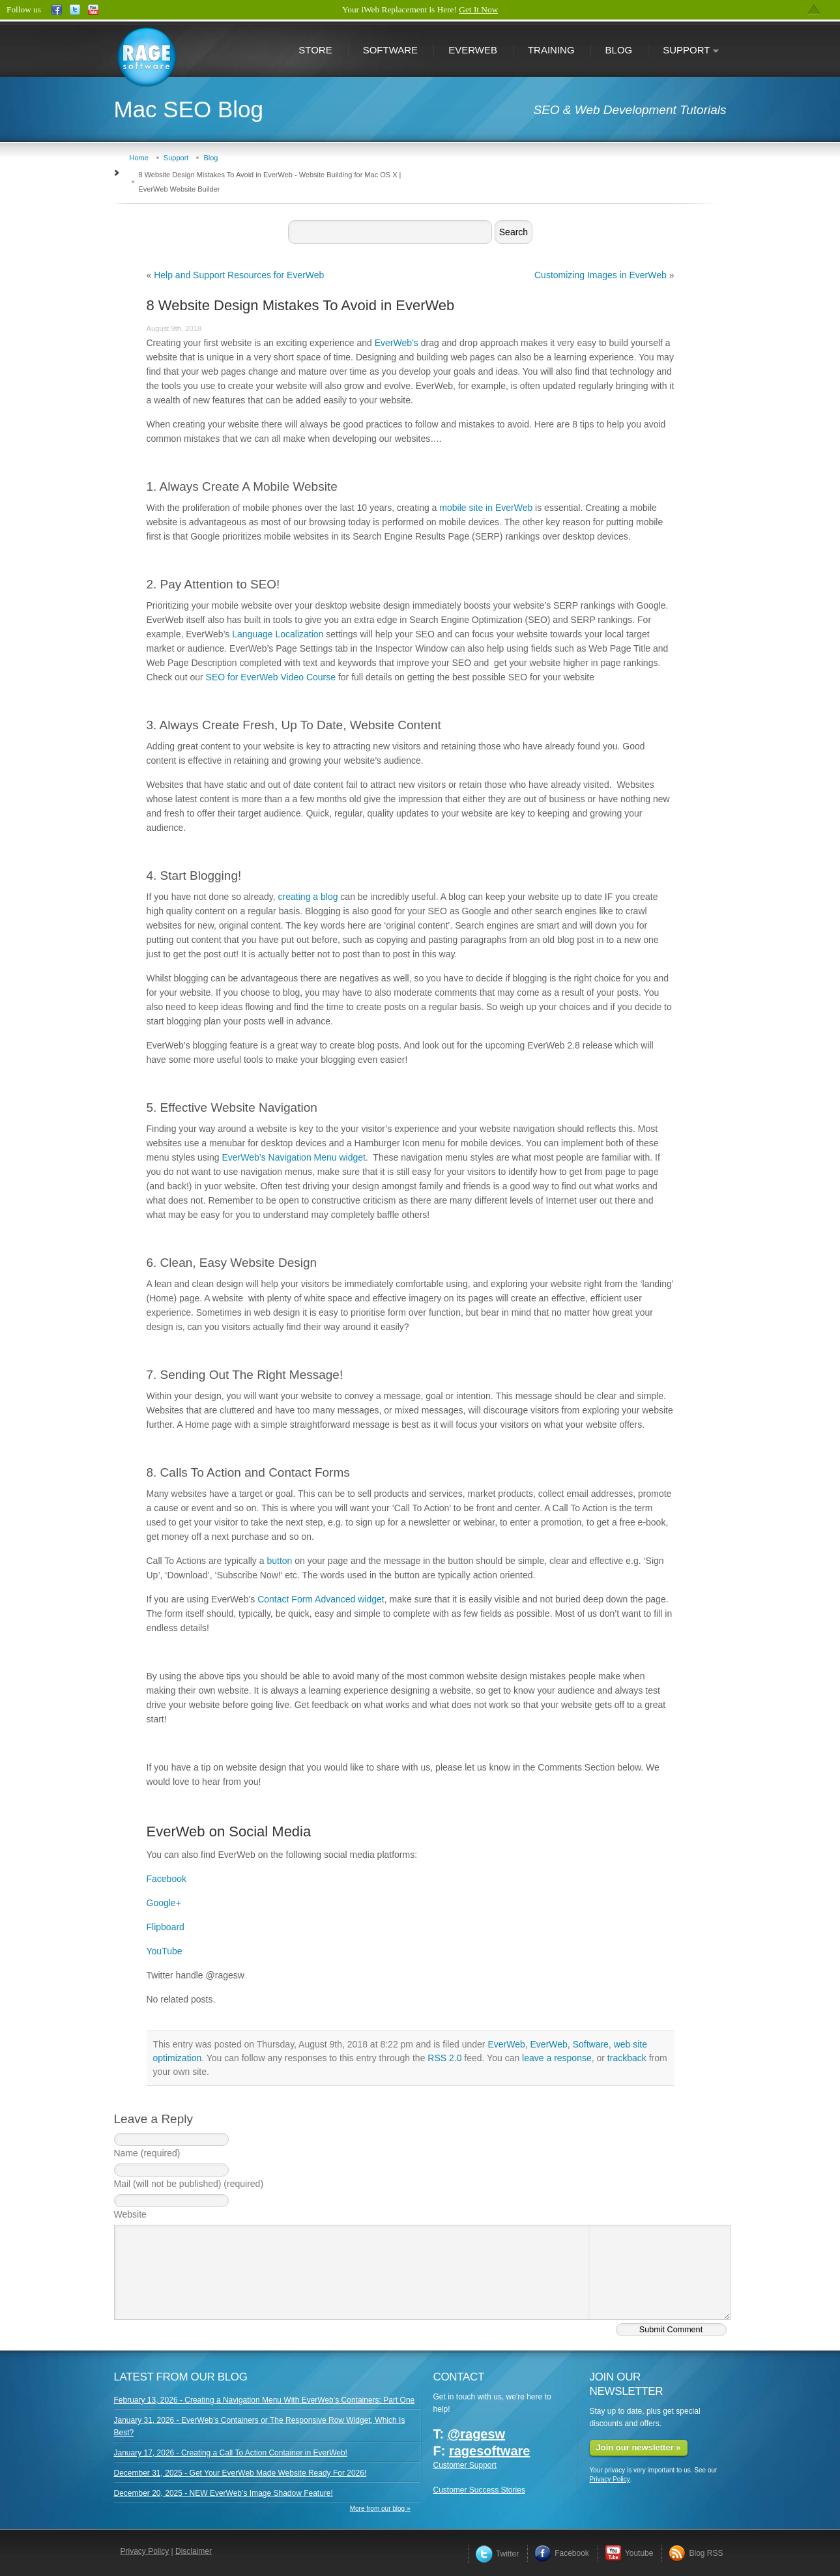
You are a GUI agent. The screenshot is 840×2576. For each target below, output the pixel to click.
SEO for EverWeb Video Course (271, 677)
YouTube (164, 1951)
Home (139, 158)
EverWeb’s (396, 343)
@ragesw (476, 2434)
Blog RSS (696, 2553)
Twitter (497, 2553)
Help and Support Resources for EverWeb (239, 275)
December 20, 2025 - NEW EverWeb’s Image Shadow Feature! (223, 2493)
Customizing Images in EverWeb (600, 275)
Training (551, 49)
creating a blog (308, 896)
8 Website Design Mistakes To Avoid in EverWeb (301, 305)
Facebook (166, 1879)
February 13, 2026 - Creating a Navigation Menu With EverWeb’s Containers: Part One (264, 2400)
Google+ (164, 1903)
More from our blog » (380, 2508)
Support (683, 51)
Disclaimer (193, 2551)
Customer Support (465, 2465)
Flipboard (165, 1927)
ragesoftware (489, 2451)
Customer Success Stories (479, 2490)
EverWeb (472, 49)
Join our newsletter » (638, 2447)
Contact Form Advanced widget (320, 1599)
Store (315, 49)
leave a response (557, 2058)
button (279, 1561)
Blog (619, 49)
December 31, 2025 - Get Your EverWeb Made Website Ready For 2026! (240, 2473)
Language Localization (277, 634)
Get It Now (478, 9)
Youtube (629, 2553)
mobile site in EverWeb (485, 507)
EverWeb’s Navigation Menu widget (294, 1157)
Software (390, 49)
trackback (626, 2058)
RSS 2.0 (444, 2058)
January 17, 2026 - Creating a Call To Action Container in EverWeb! (230, 2452)
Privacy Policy (610, 2479)
